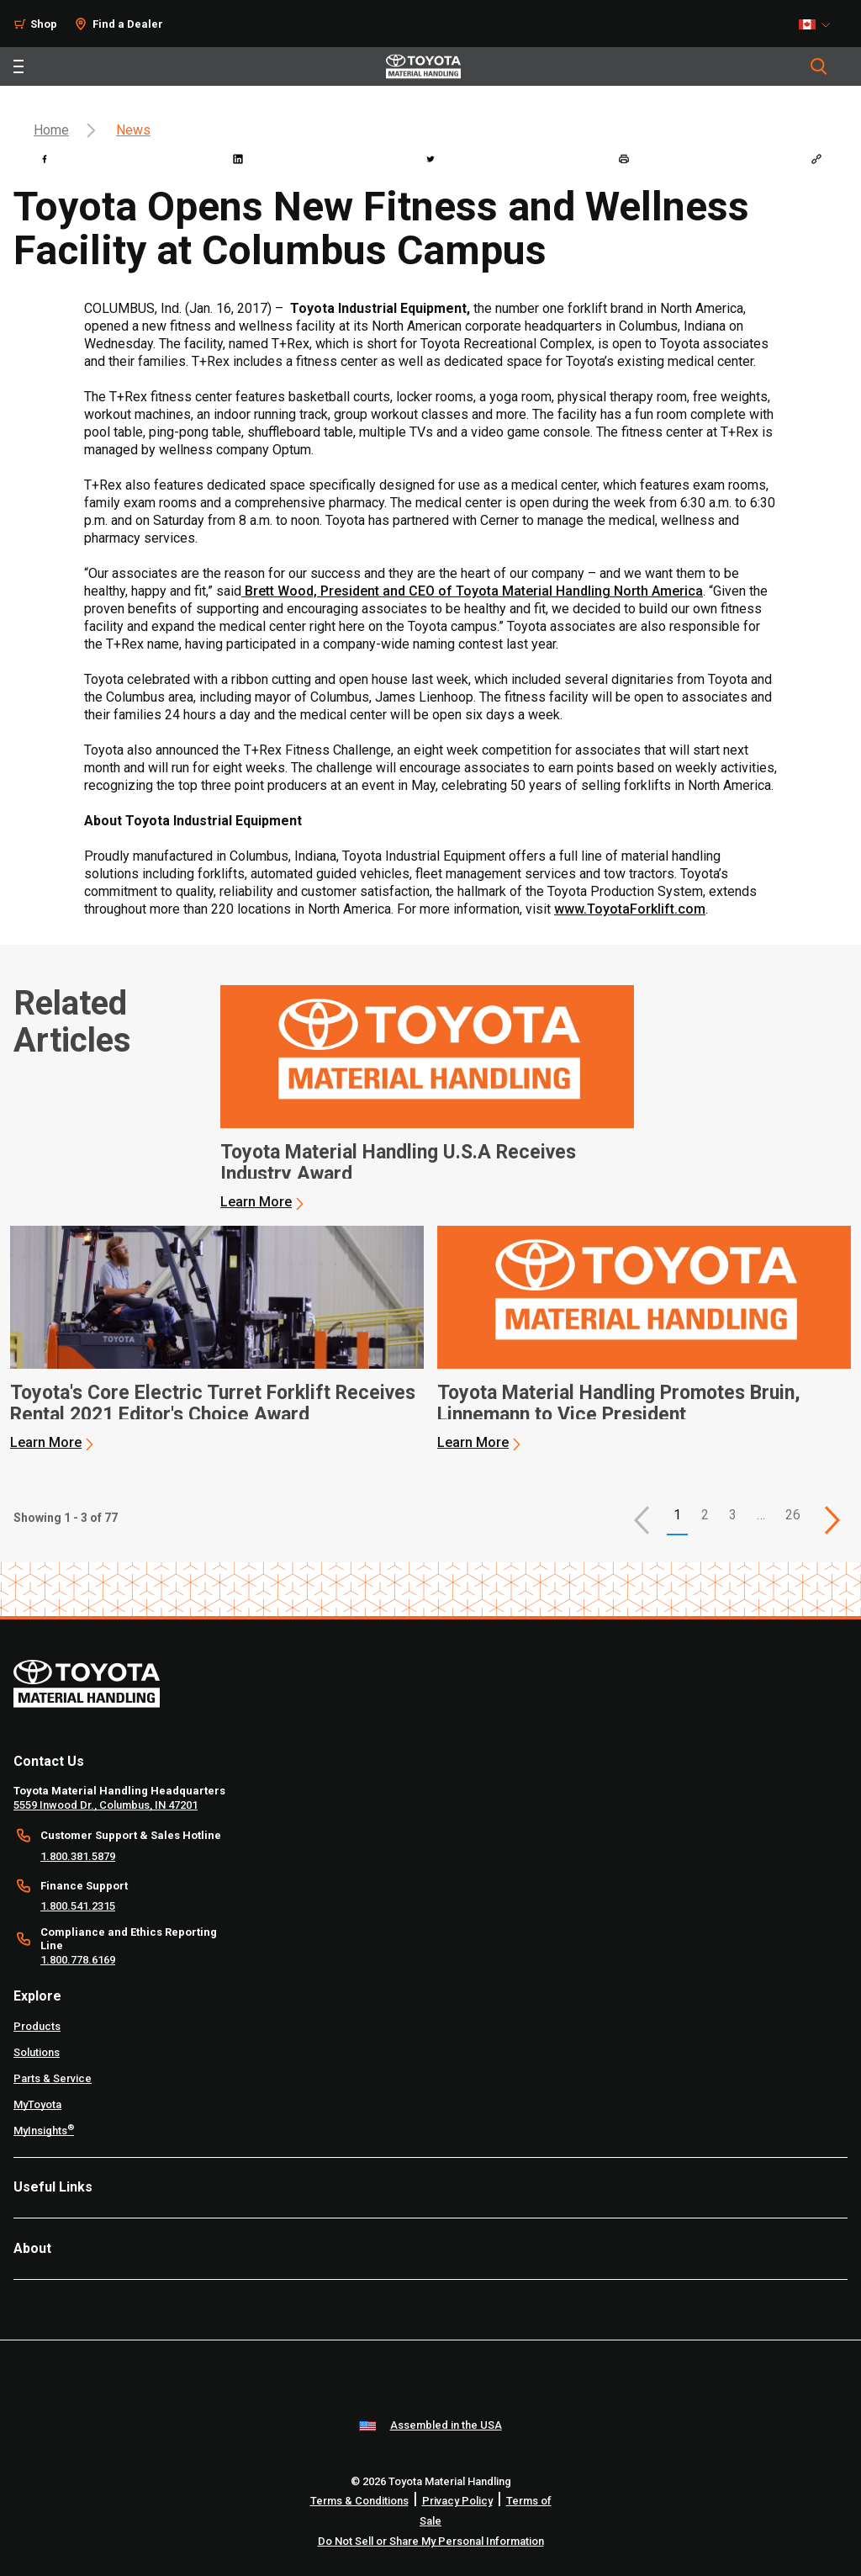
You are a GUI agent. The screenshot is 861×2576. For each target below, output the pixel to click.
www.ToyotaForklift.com (629, 909)
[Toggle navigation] (18, 66)
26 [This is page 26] (792, 1515)
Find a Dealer (127, 24)
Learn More (256, 1202)
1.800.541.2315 (77, 1906)
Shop (43, 24)
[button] (641, 1520)
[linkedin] (238, 159)
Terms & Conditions (359, 2500)
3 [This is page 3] (733, 1515)
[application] (427, 1098)
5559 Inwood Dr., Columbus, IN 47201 (105, 1805)
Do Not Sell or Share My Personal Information (431, 2541)
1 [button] (677, 1515)
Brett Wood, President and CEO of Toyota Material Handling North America (472, 591)
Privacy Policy (457, 2500)
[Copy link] (816, 159)
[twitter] (430, 159)
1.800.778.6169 (77, 1959)
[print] (624, 159)
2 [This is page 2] (705, 1515)
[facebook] (44, 159)
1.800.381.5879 (77, 1856)
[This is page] (832, 1520)
